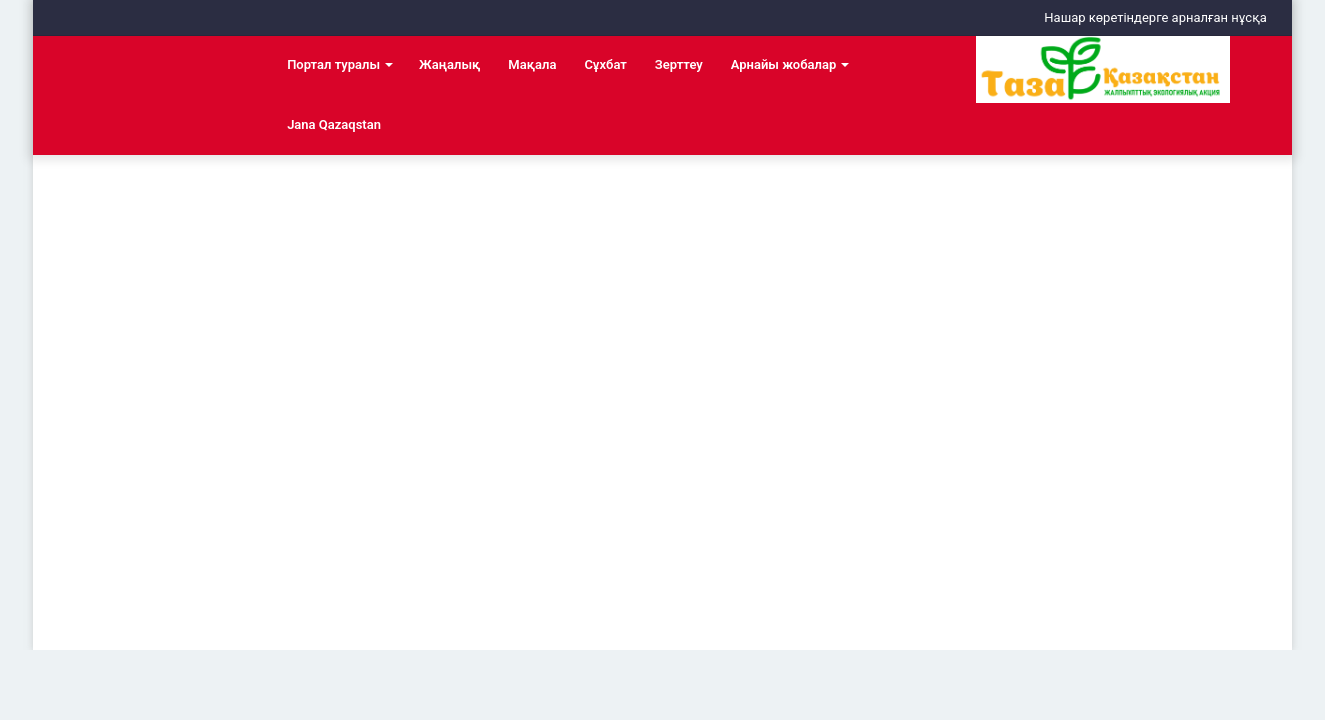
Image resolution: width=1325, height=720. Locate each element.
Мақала (532, 64)
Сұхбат (605, 64)
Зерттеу (679, 64)
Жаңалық (449, 64)
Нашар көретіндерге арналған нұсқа (1155, 17)
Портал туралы (333, 64)
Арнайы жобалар (784, 64)
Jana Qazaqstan (334, 124)
